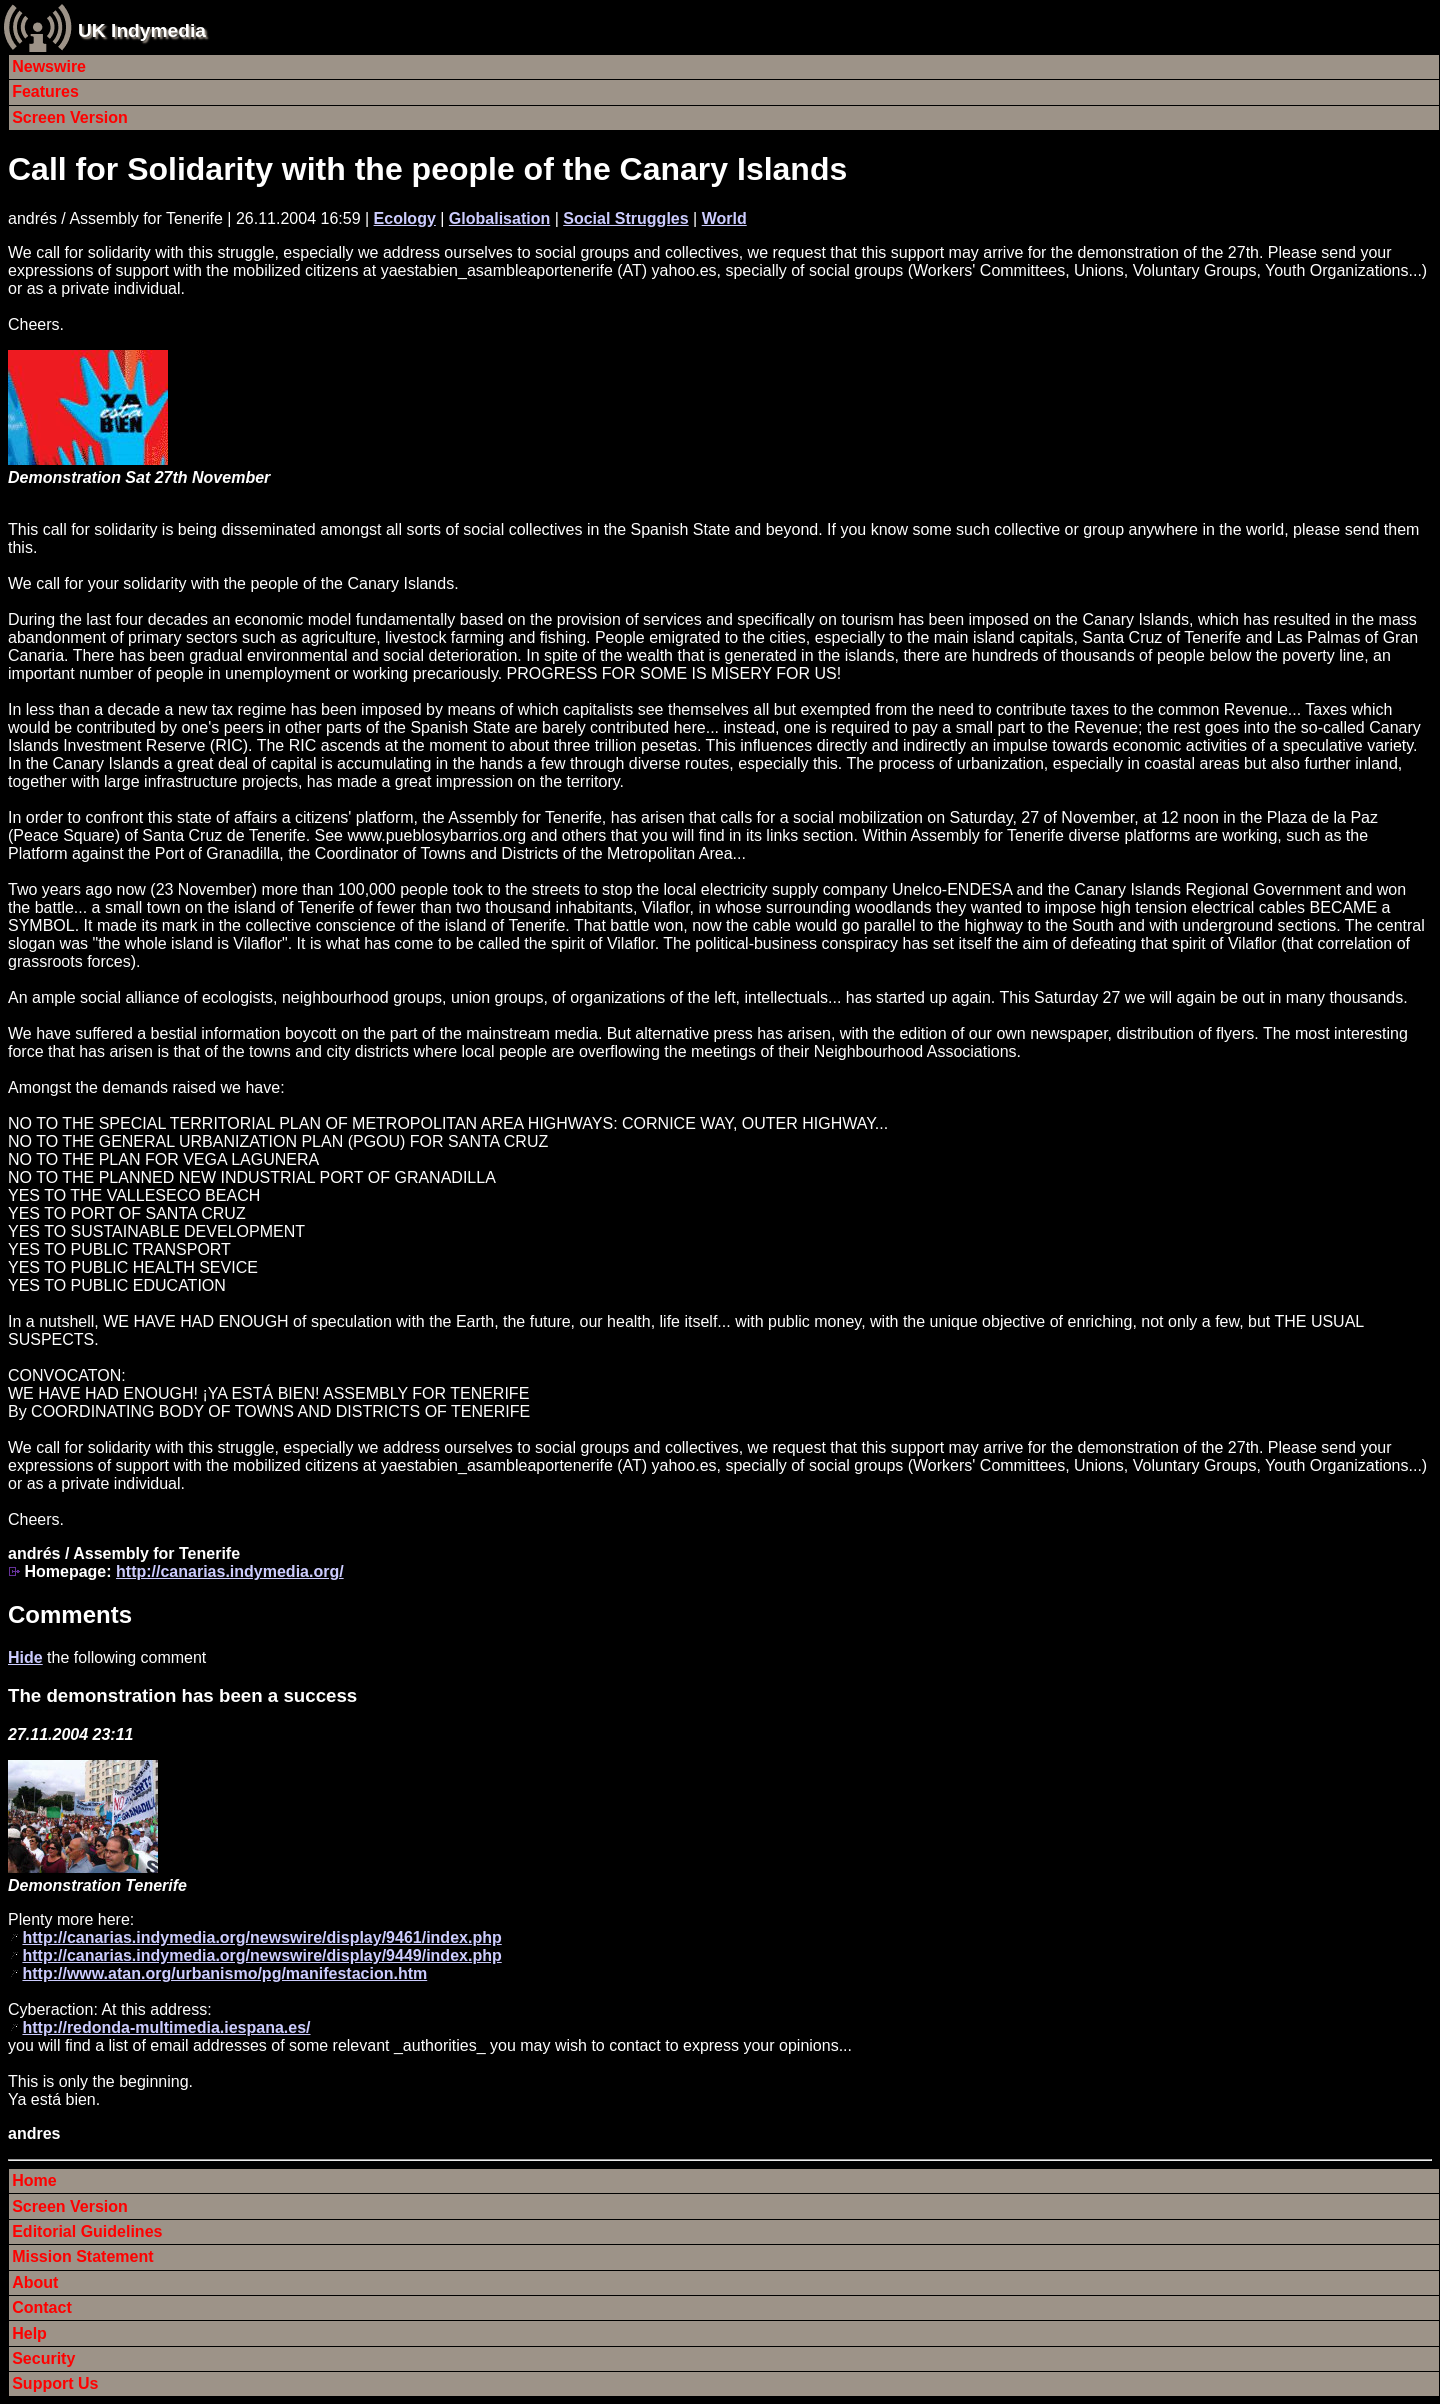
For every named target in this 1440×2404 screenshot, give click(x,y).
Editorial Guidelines (87, 2231)
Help (29, 2333)
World (724, 218)
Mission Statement (82, 2256)
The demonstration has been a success (182, 1695)
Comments (70, 1614)
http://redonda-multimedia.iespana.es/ (166, 2027)
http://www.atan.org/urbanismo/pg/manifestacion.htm (224, 1973)
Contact (42, 2307)
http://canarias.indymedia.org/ (230, 1571)
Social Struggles (625, 218)
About (35, 2282)
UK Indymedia (142, 30)
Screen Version (70, 117)
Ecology (405, 218)
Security (43, 2358)
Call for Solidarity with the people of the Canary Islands (427, 169)
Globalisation (499, 218)
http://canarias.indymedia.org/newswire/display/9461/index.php (261, 1937)
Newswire (49, 66)
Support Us (55, 2383)
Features (45, 91)
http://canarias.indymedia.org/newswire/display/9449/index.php (261, 1955)
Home (34, 2180)
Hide (25, 1657)
